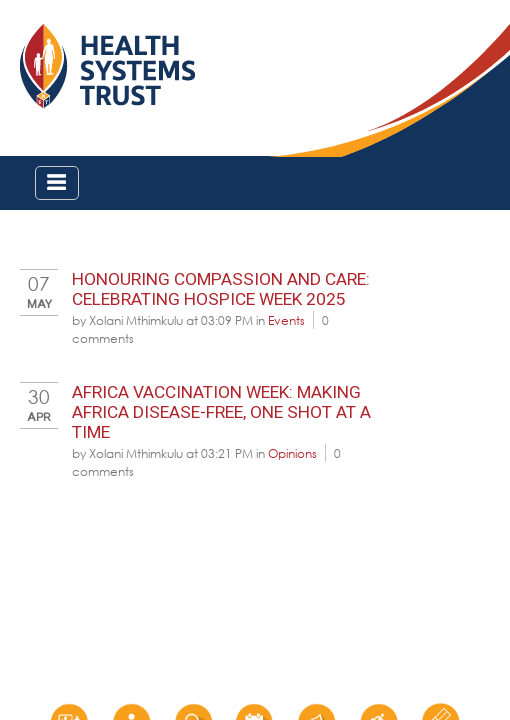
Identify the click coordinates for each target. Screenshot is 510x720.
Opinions (292, 453)
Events (286, 320)
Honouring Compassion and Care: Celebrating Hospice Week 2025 (221, 289)
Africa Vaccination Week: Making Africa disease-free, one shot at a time (221, 412)
